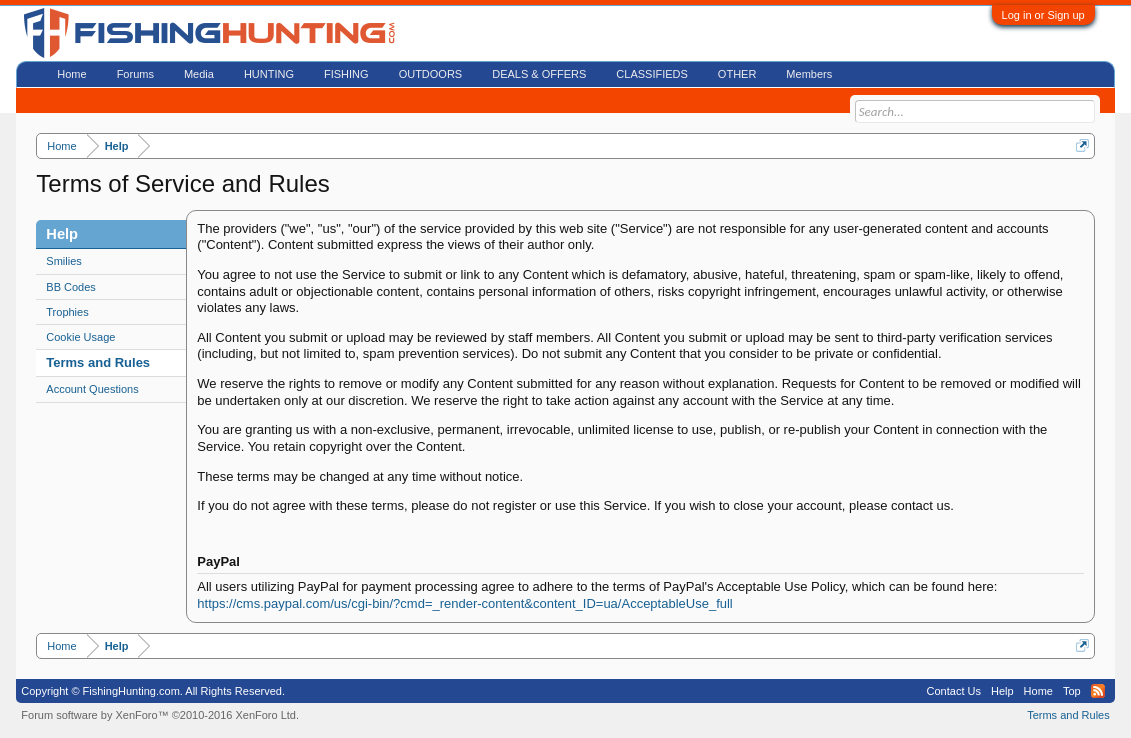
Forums (135, 74)
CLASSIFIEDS (652, 74)
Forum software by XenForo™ (160, 715)
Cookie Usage (80, 337)
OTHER (737, 74)
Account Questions (92, 389)
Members (809, 74)
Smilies (63, 261)
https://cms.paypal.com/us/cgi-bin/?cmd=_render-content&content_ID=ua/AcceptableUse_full (464, 603)
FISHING (346, 74)
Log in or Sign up (1043, 15)
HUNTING (269, 74)
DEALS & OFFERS (539, 74)
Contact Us (954, 691)
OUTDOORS (431, 74)
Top (1072, 691)
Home (71, 74)
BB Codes (71, 287)
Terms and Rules (98, 362)
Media (199, 74)
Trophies (67, 312)
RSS (1098, 691)
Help (1002, 691)
